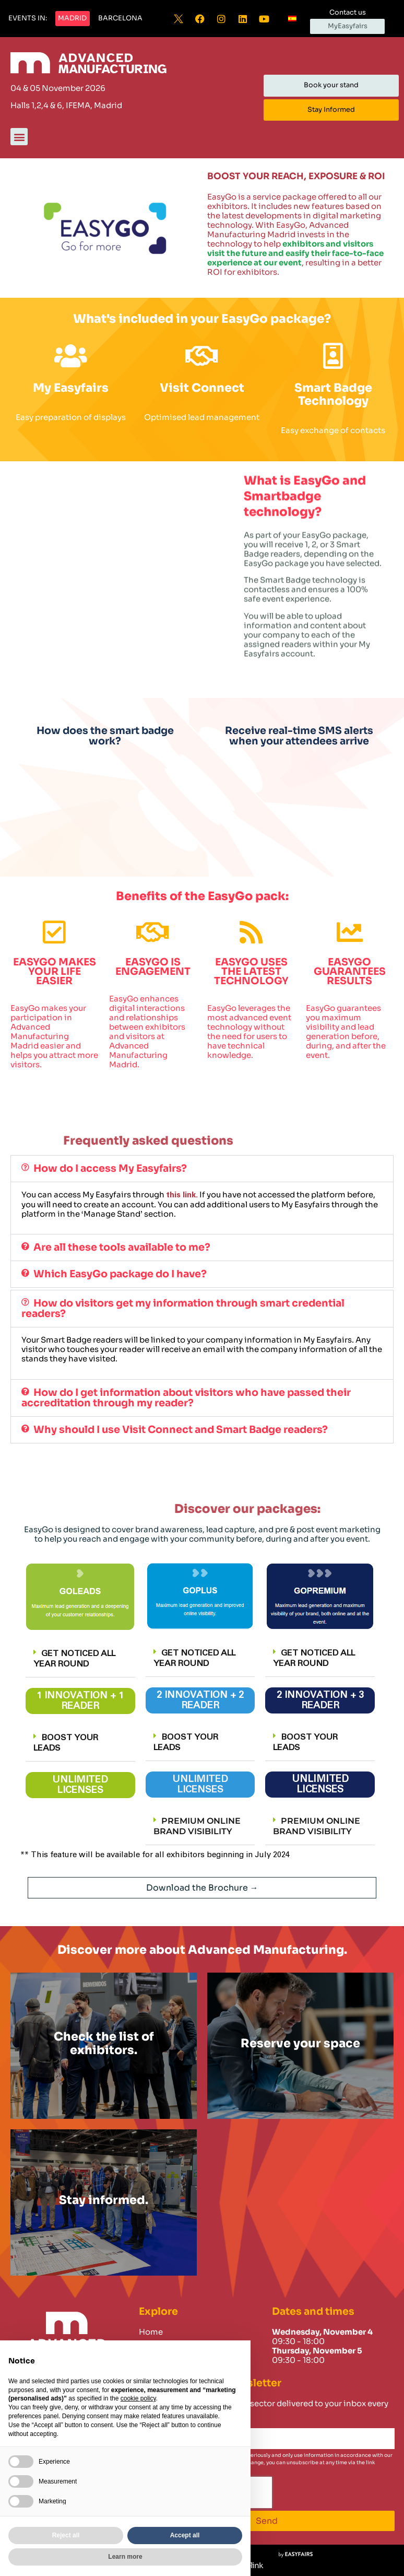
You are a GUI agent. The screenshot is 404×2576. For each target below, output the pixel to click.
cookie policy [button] (138, 2398)
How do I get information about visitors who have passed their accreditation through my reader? (186, 1397)
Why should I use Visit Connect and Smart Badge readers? (180, 1429)
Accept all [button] (185, 2535)
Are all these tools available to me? (121, 1247)
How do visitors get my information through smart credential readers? (182, 1308)
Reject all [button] (66, 2535)
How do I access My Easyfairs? (110, 1168)
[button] (27, 19)
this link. (182, 1195)
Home (151, 2332)
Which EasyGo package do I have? (120, 1273)
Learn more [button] (125, 2556)
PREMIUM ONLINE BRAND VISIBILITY (197, 1826)
